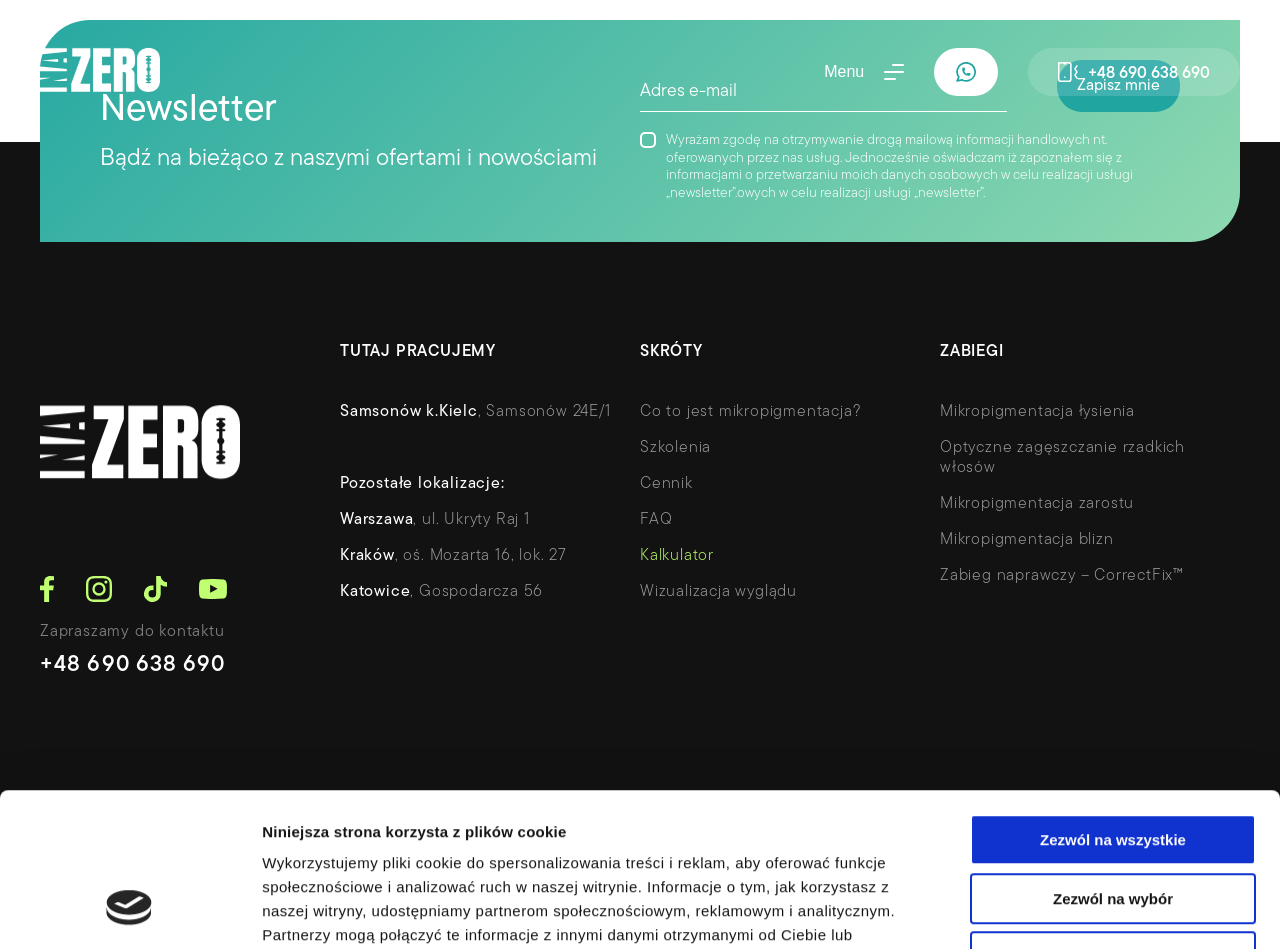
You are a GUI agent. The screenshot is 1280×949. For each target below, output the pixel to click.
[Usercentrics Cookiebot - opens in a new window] (129, 910)
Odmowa (1112, 821)
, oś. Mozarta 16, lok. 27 (453, 556)
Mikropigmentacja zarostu (1037, 504)
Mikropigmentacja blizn (1027, 540)
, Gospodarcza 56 (441, 592)
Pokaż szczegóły (1067, 909)
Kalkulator (677, 556)
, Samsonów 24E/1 (475, 412)
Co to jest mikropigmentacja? (750, 412)
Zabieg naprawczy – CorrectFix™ (1062, 576)
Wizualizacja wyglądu (718, 592)
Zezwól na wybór (1113, 763)
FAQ (656, 520)
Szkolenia (675, 448)
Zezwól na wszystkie (1113, 704)
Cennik (666, 484)
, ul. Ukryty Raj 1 (435, 520)
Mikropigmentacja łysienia (1037, 412)
